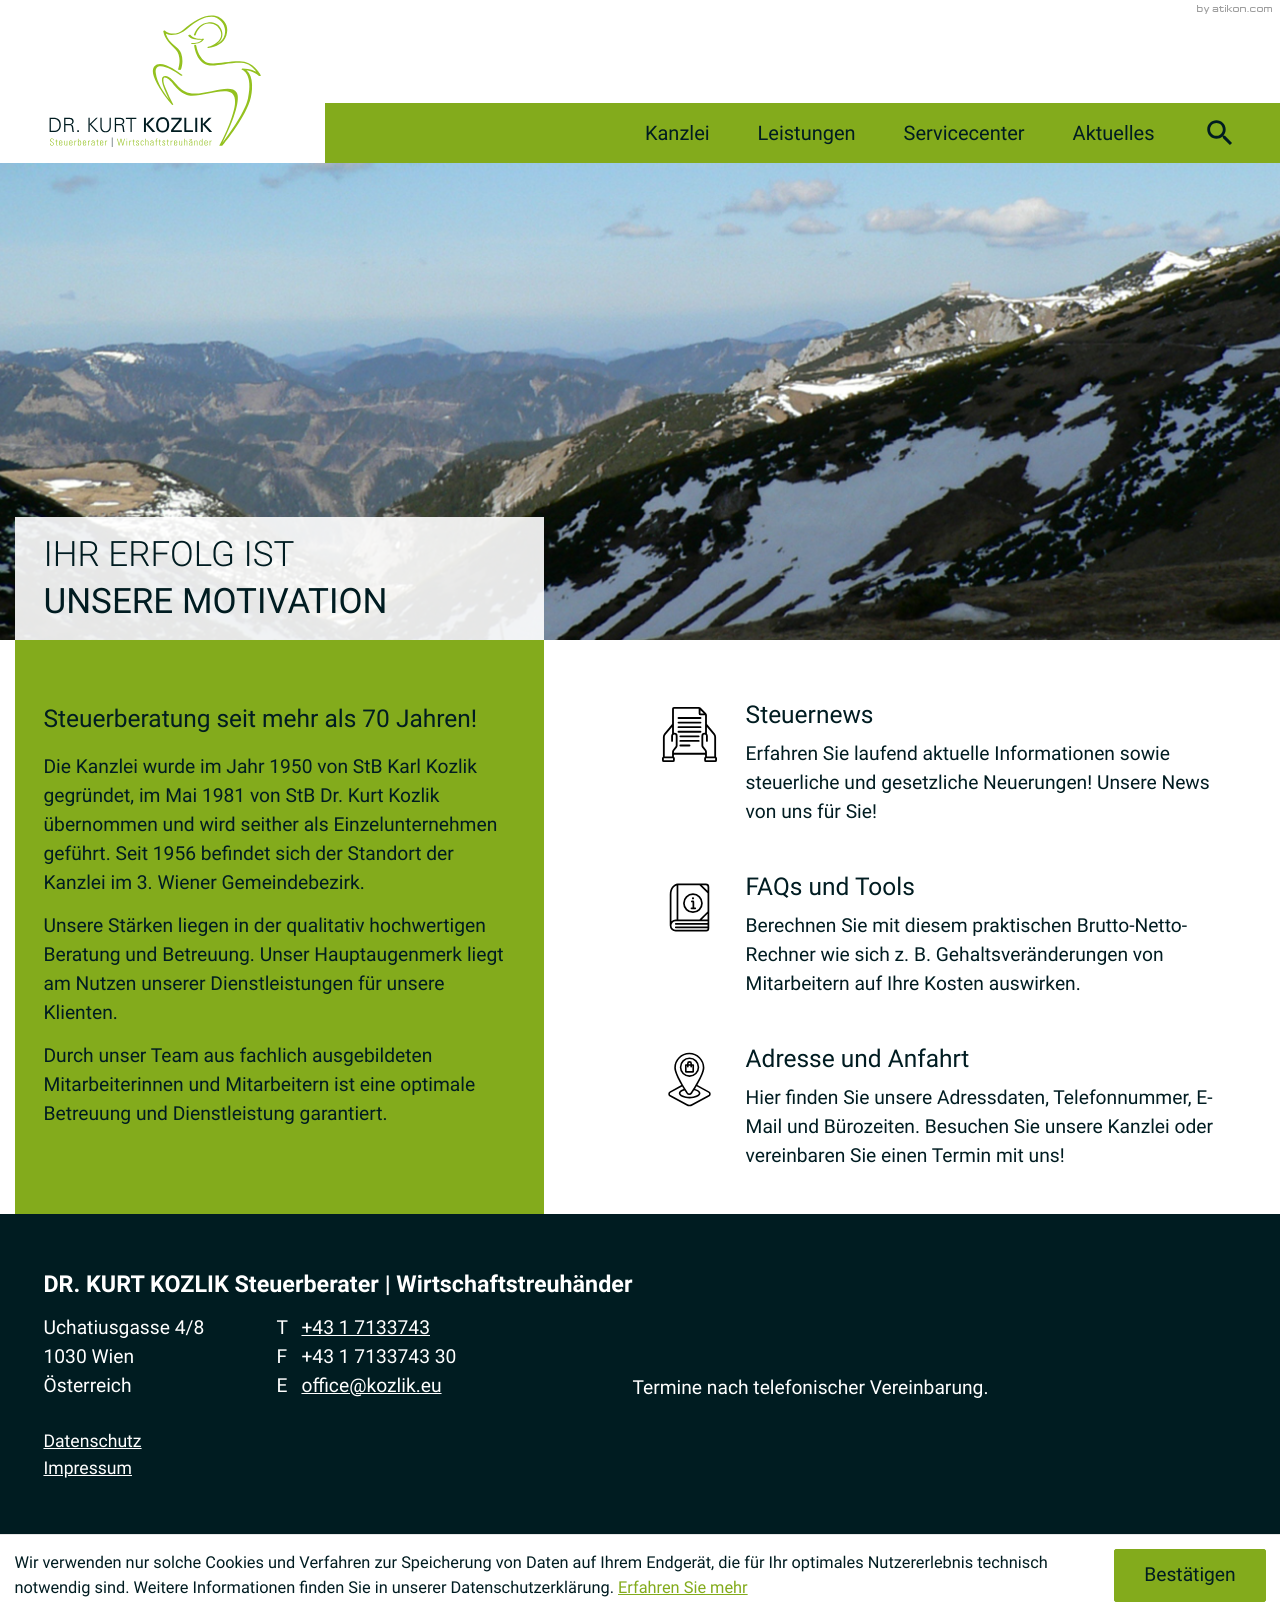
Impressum (87, 1469)
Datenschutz (92, 1442)
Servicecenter (944, 133)
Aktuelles (1104, 133)
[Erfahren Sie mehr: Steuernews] (949, 769)
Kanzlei (638, 133)
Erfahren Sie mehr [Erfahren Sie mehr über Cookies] (683, 1587)
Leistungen (777, 133)
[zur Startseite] (155, 81)
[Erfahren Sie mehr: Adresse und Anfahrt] (949, 1113)
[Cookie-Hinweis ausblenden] (1189, 1575)
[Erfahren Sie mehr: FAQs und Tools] (949, 941)
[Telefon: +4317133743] (365, 1328)
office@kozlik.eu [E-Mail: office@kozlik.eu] (371, 1385)
